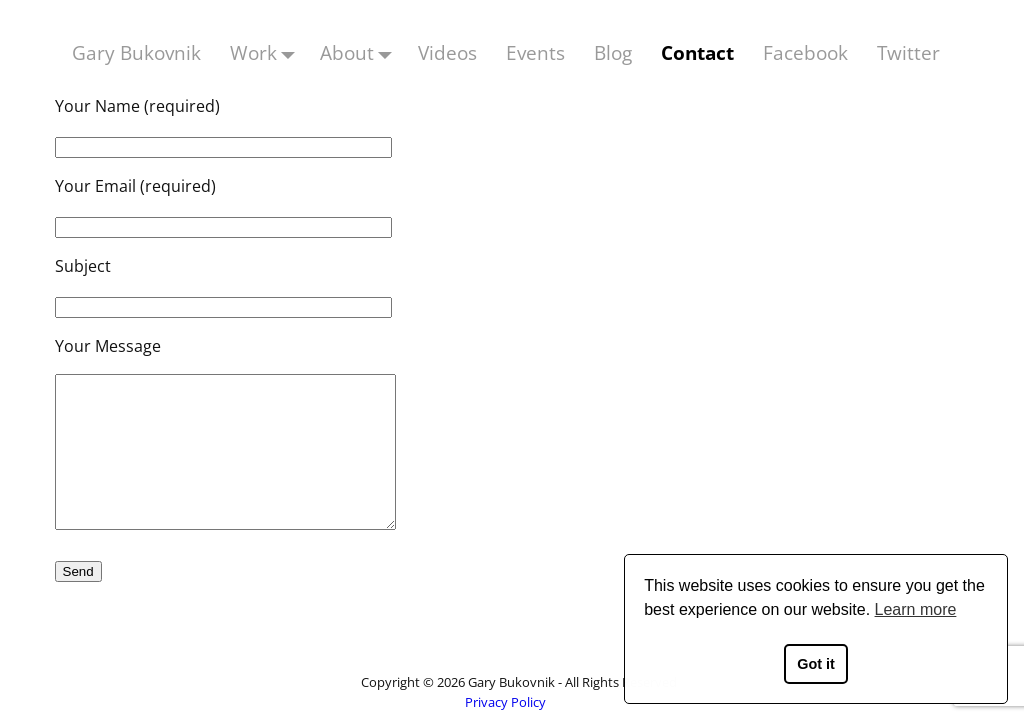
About (361, 52)
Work (268, 52)
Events (535, 52)
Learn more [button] (916, 609)
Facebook (805, 52)
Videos (447, 52)
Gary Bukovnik (136, 52)
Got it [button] (816, 664)
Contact (697, 52)
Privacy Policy (505, 702)
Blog (613, 52)
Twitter (908, 52)
